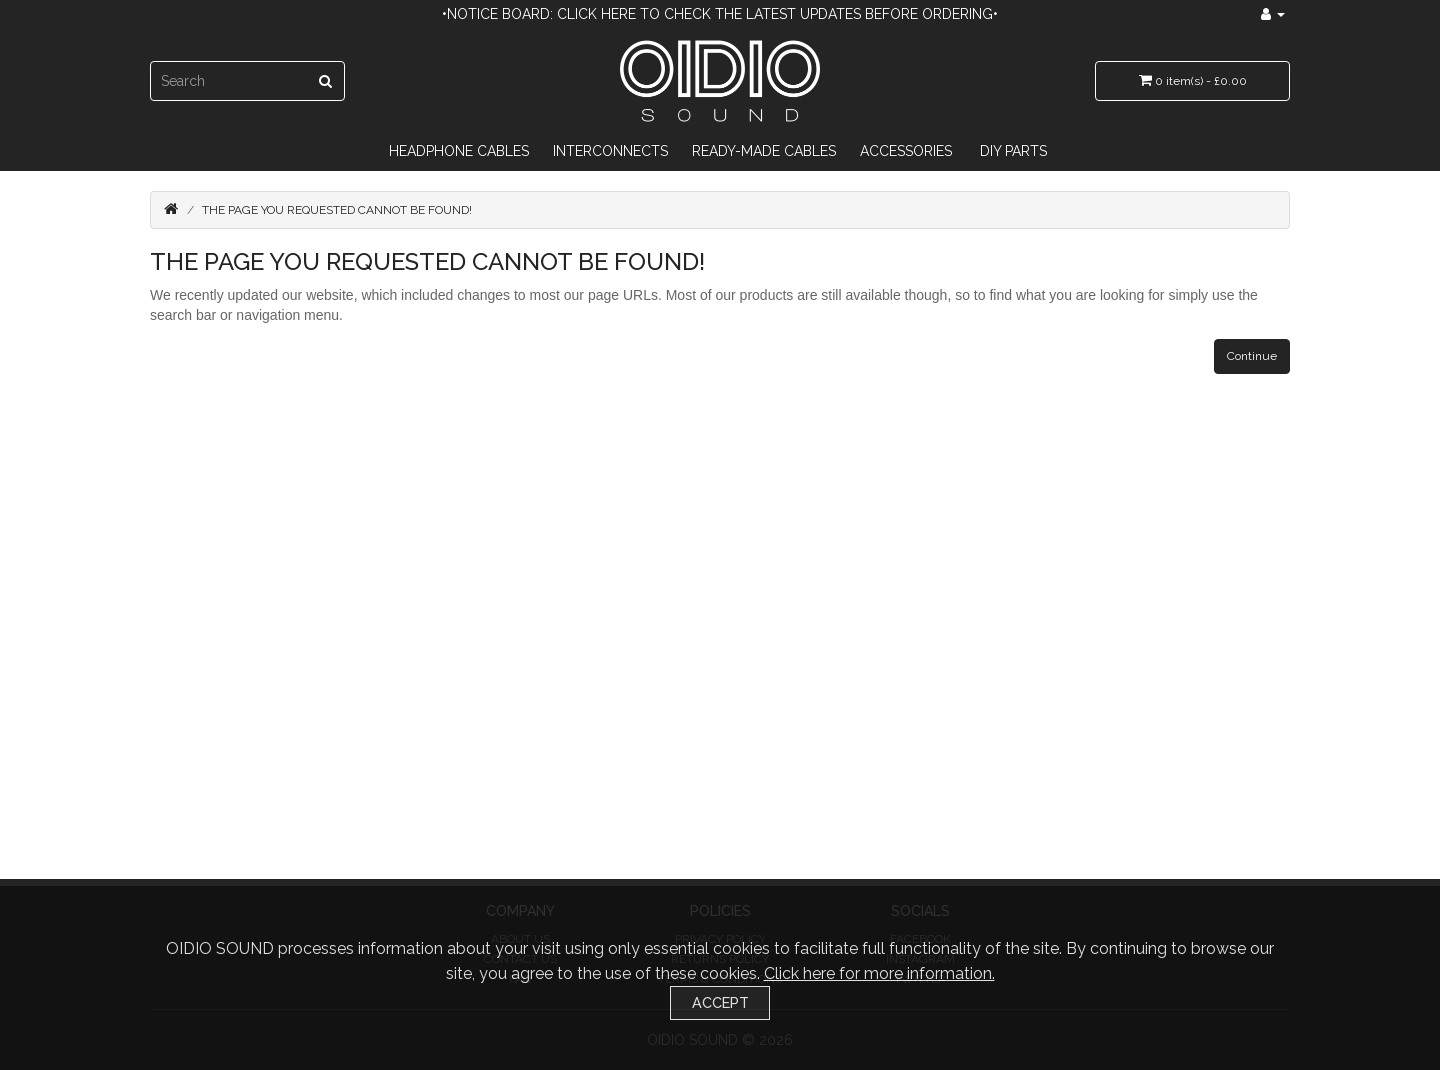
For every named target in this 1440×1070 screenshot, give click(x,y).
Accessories (906, 151)
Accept (720, 1002)
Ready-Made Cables (764, 151)
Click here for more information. (879, 973)
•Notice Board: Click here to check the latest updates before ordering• (720, 14)
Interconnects (610, 151)
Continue (1252, 356)
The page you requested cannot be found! (337, 210)
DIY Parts (1013, 151)
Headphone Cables (459, 151)
